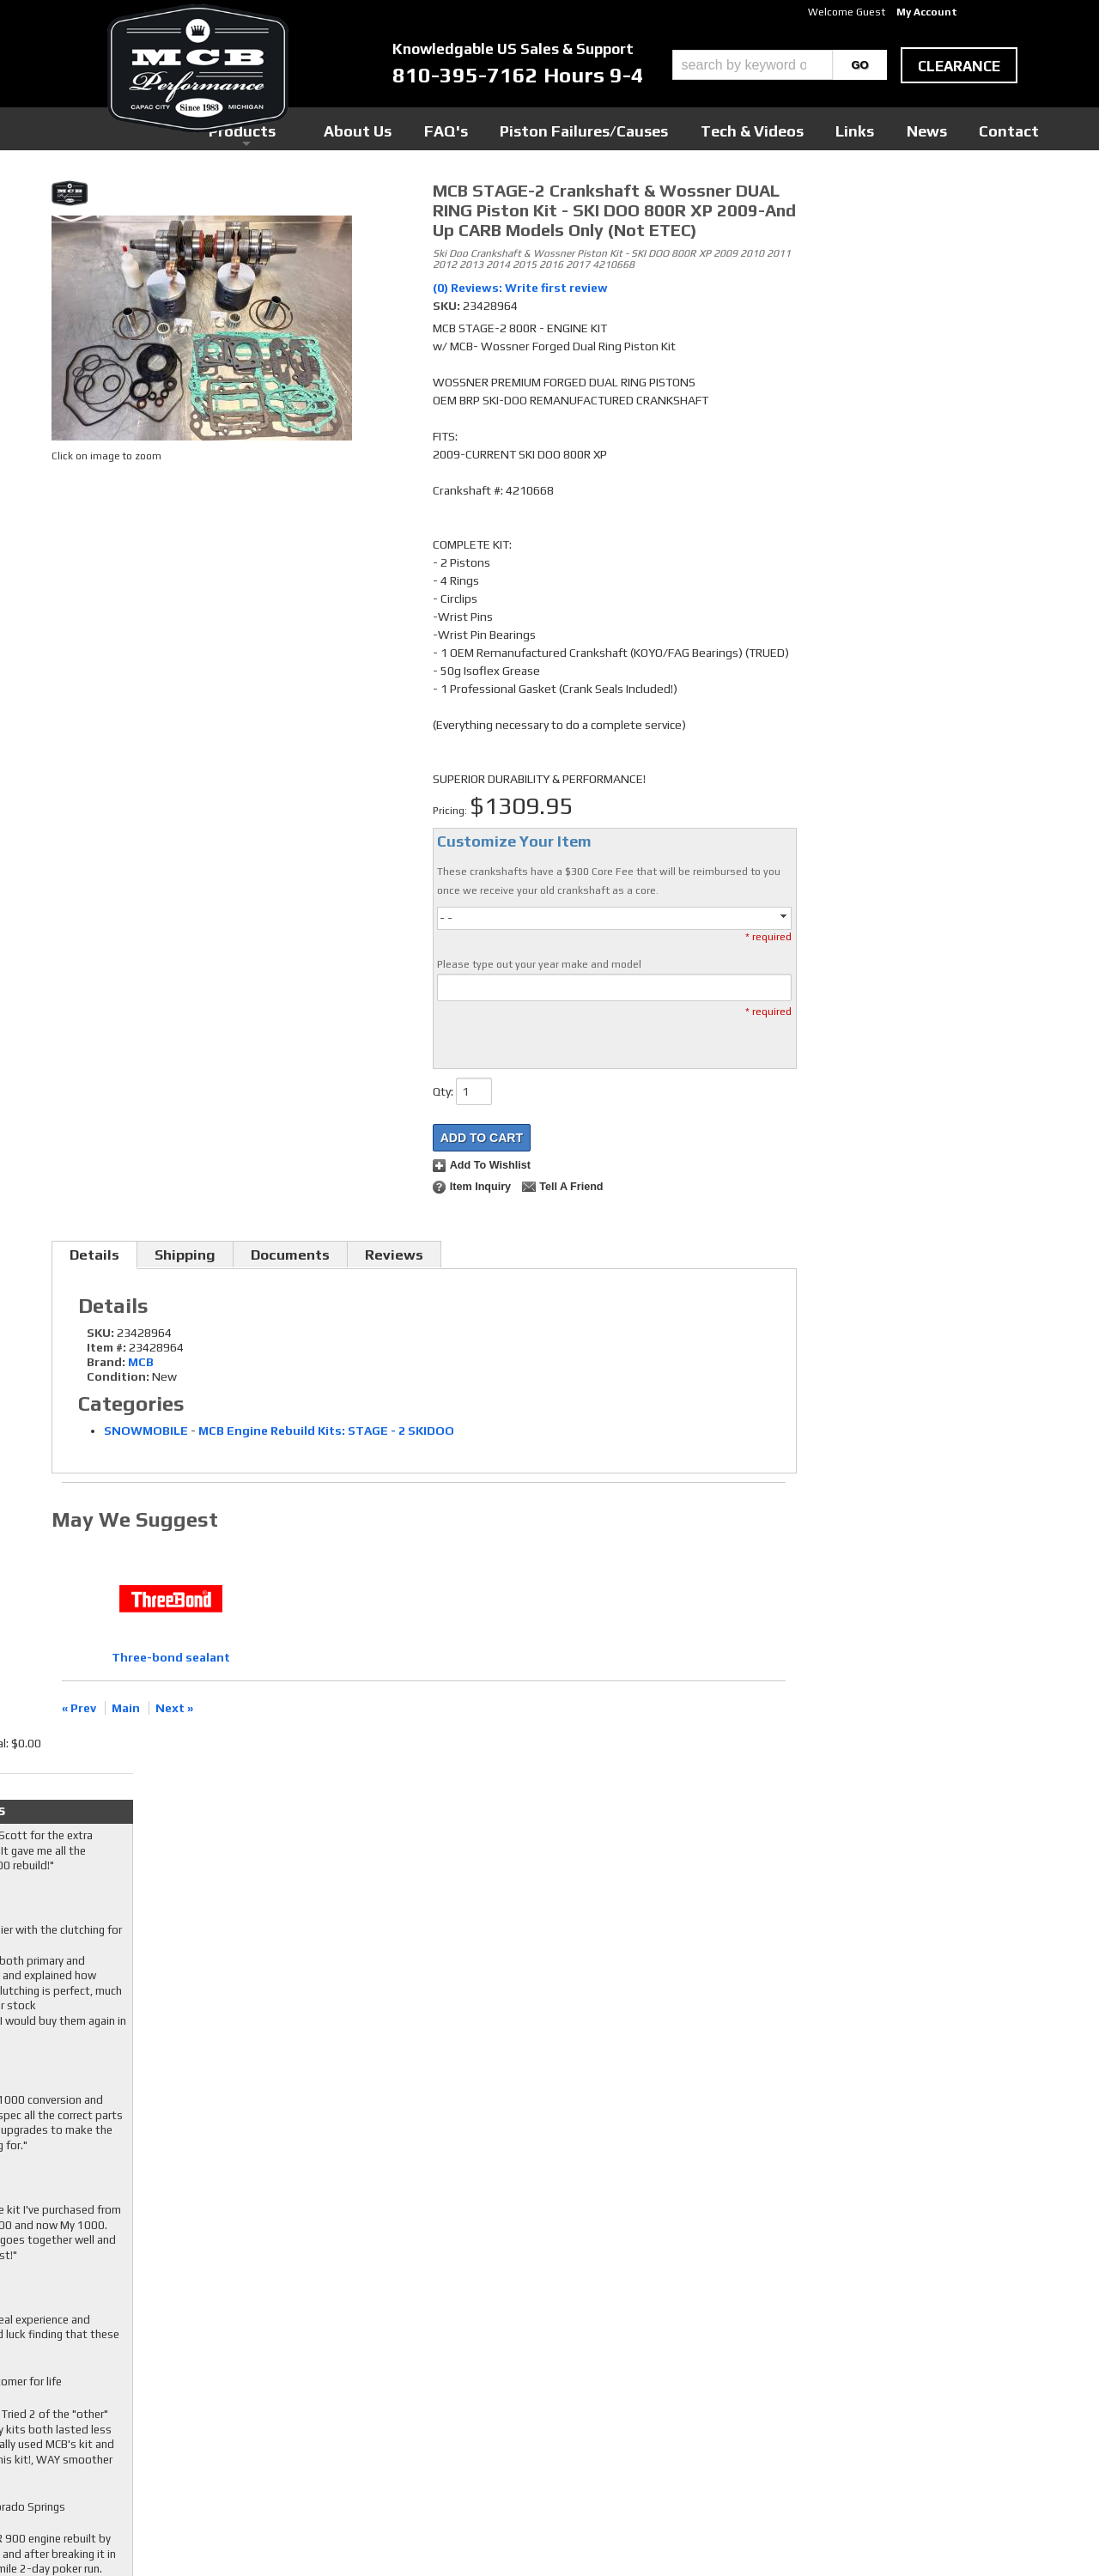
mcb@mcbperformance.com (894, 2447)
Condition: (118, 1376)
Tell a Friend (571, 1187)
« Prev (79, 1708)
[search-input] (752, 65)
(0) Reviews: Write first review (520, 288)
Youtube (427, 2370)
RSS (416, 2386)
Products (470, 128)
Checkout (838, 197)
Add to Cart (481, 1138)
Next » (174, 1708)
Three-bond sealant (171, 1657)
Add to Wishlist (490, 1165)
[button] (779, 65)
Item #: (108, 1347)
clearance (959, 66)
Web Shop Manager (713, 2534)
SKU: (448, 306)
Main (126, 1708)
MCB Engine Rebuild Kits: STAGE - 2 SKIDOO (326, 1430)
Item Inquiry (480, 1187)
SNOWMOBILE (146, 1430)
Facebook (429, 2337)
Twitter (426, 2354)
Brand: (106, 1362)
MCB (141, 1362)
